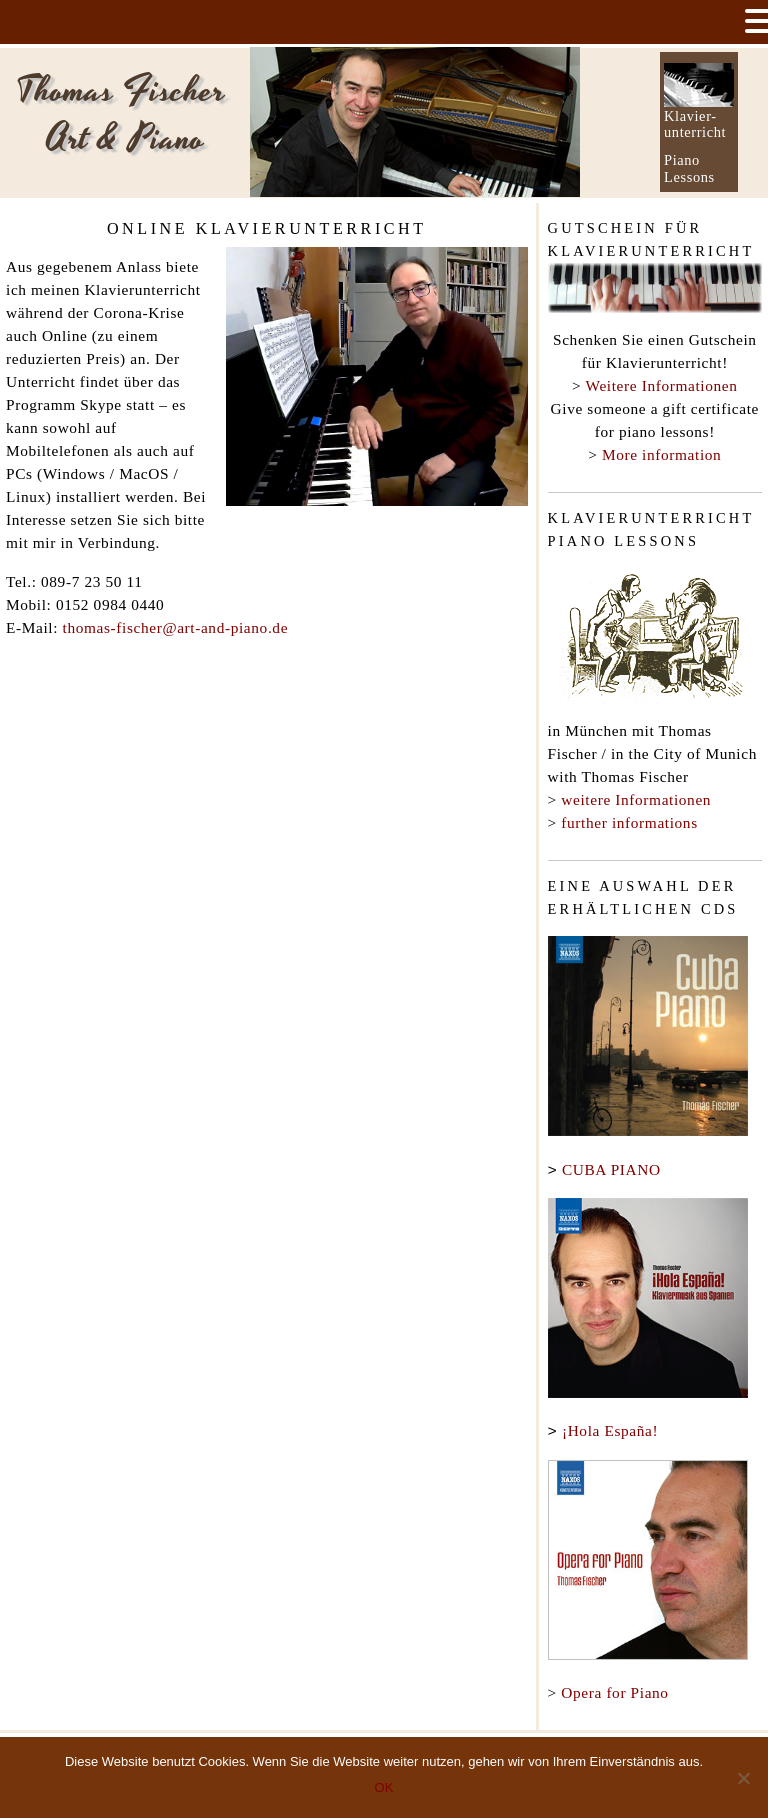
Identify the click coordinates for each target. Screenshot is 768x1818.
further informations (629, 822)
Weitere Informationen (662, 385)
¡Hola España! (610, 1428)
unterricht (695, 132)
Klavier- (690, 116)
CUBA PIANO (611, 1169)
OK (384, 1787)
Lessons (689, 177)
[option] (415, 122)
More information (661, 454)
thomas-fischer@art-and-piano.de (176, 627)
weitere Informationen (636, 799)
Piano (682, 160)
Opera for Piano (614, 1688)
